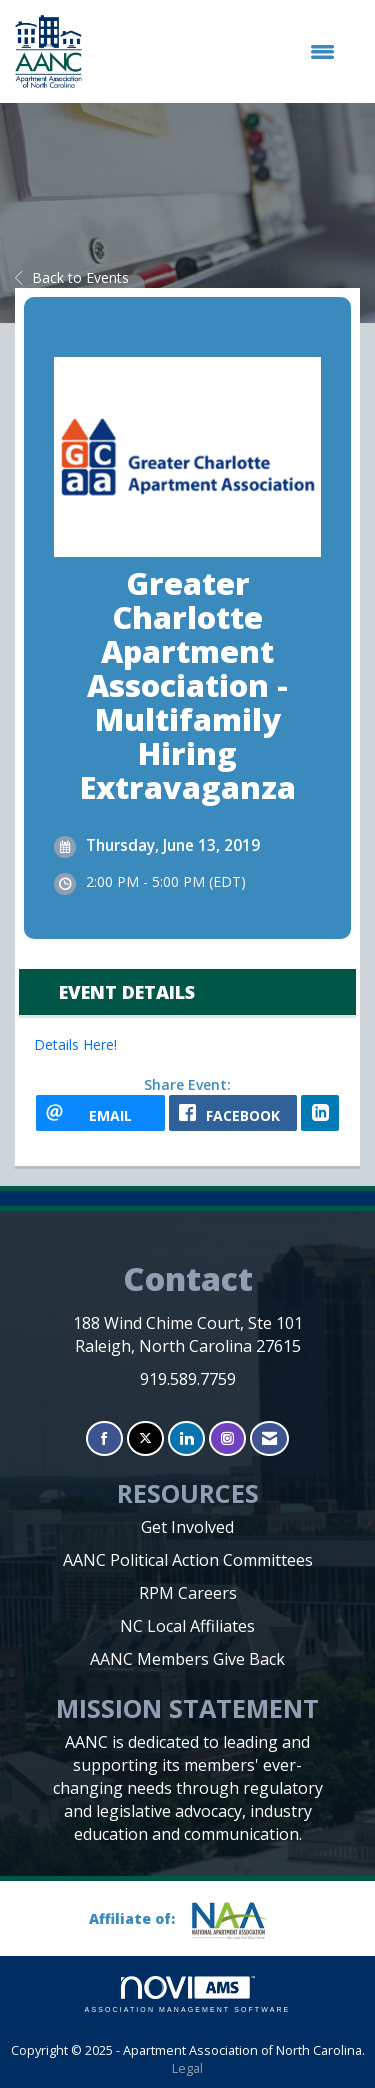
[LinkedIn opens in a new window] (320, 1113)
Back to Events (72, 277)
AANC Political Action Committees (188, 1560)
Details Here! (75, 1044)
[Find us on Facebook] (104, 1438)
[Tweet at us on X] (145, 1438)
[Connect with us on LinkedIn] (186, 1438)
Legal (187, 2068)
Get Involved (187, 1527)
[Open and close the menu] (218, 52)
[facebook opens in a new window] (233, 1113)
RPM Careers (188, 1593)
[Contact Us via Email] (269, 1438)
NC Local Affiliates (187, 1626)
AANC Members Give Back (187, 1659)
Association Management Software (188, 1994)
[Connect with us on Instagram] (227, 1438)
